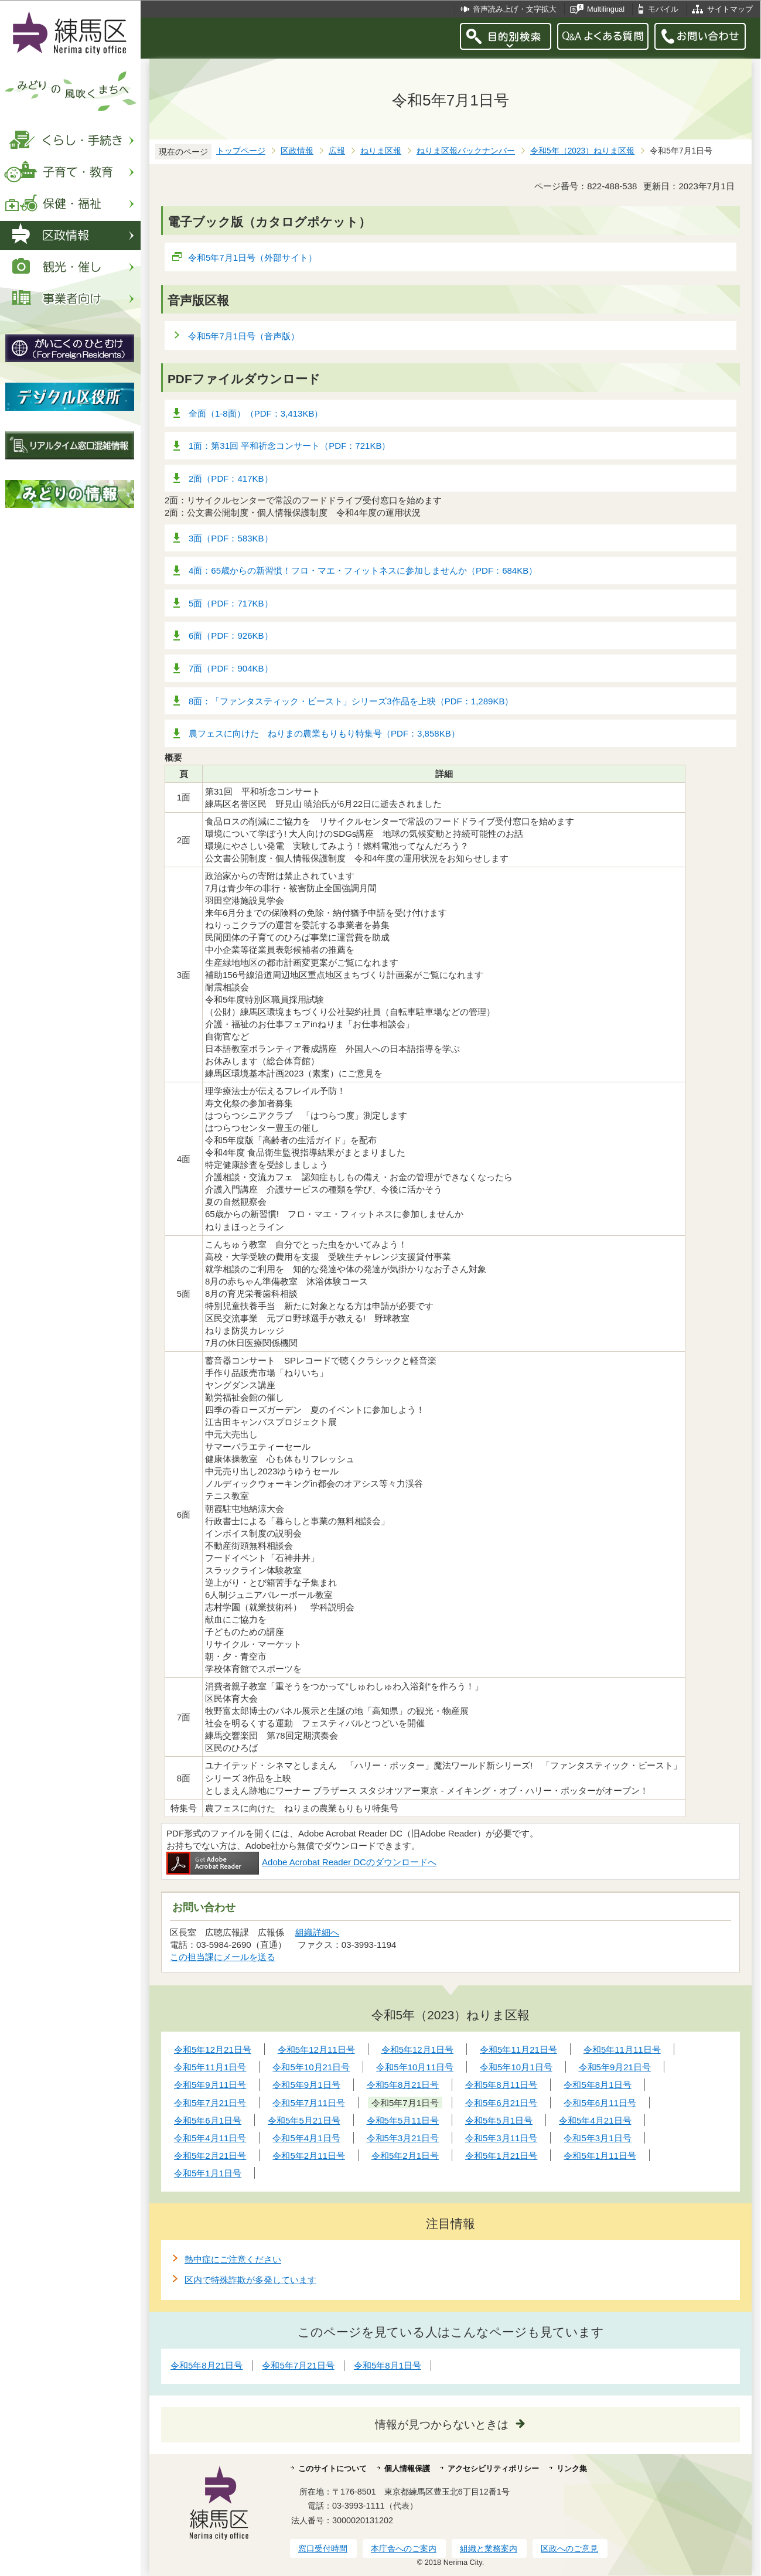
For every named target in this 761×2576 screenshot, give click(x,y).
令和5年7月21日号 (298, 2365)
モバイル (663, 9)
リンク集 (572, 2468)
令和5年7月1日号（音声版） (243, 336)
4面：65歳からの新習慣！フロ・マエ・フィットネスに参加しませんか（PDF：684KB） (363, 570)
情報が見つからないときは (442, 2424)
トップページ (240, 150)
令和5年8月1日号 (387, 2365)
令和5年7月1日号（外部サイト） (253, 258)
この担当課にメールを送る (222, 1957)
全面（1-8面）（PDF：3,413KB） (256, 413)
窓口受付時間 (322, 2548)
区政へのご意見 (569, 2548)
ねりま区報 (380, 150)
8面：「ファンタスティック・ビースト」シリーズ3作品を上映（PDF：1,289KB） (351, 701)
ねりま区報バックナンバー (466, 150)
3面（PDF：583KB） (231, 538)
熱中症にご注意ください (233, 2259)
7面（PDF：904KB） (231, 668)
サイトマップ (730, 9)
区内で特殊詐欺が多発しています (250, 2280)
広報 (337, 150)
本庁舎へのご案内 (403, 2548)
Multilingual (606, 9)
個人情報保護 (407, 2468)
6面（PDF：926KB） (231, 635)
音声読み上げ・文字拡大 (515, 9)
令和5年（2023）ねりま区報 (582, 150)
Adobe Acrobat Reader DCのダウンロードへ (301, 1862)
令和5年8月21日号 (206, 2365)
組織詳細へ (317, 1932)
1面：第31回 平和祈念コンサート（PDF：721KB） (289, 446)
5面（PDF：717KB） (231, 603)
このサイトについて (332, 2468)
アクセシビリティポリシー (493, 2468)
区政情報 (297, 150)
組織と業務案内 (488, 2548)
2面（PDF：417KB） (231, 478)
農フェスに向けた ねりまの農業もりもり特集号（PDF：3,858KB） (324, 733)
